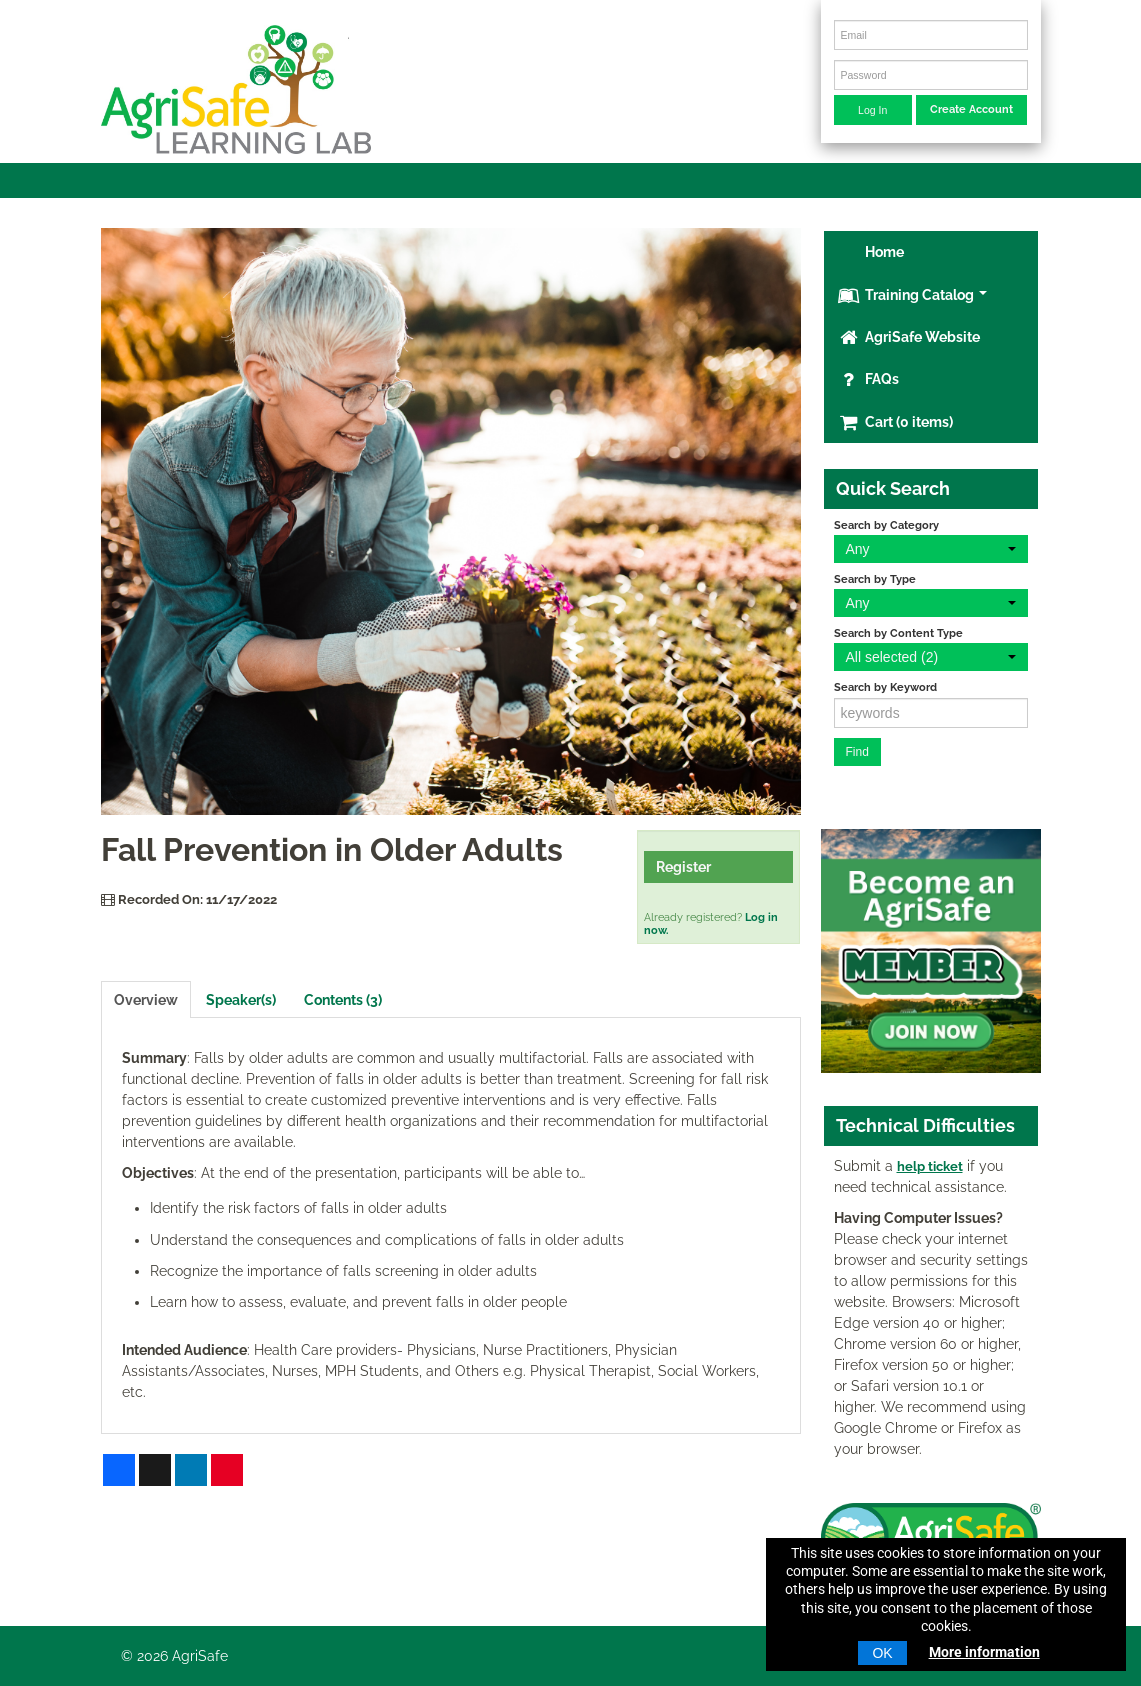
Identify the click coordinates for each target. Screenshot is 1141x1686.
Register (683, 867)
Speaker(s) (241, 1000)
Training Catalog (912, 295)
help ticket (930, 1166)
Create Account (971, 109)
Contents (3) (343, 1000)
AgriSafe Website (909, 337)
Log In (872, 110)
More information (984, 1652)
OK (882, 1653)
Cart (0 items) (895, 422)
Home (883, 252)
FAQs (868, 379)
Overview (146, 1000)
